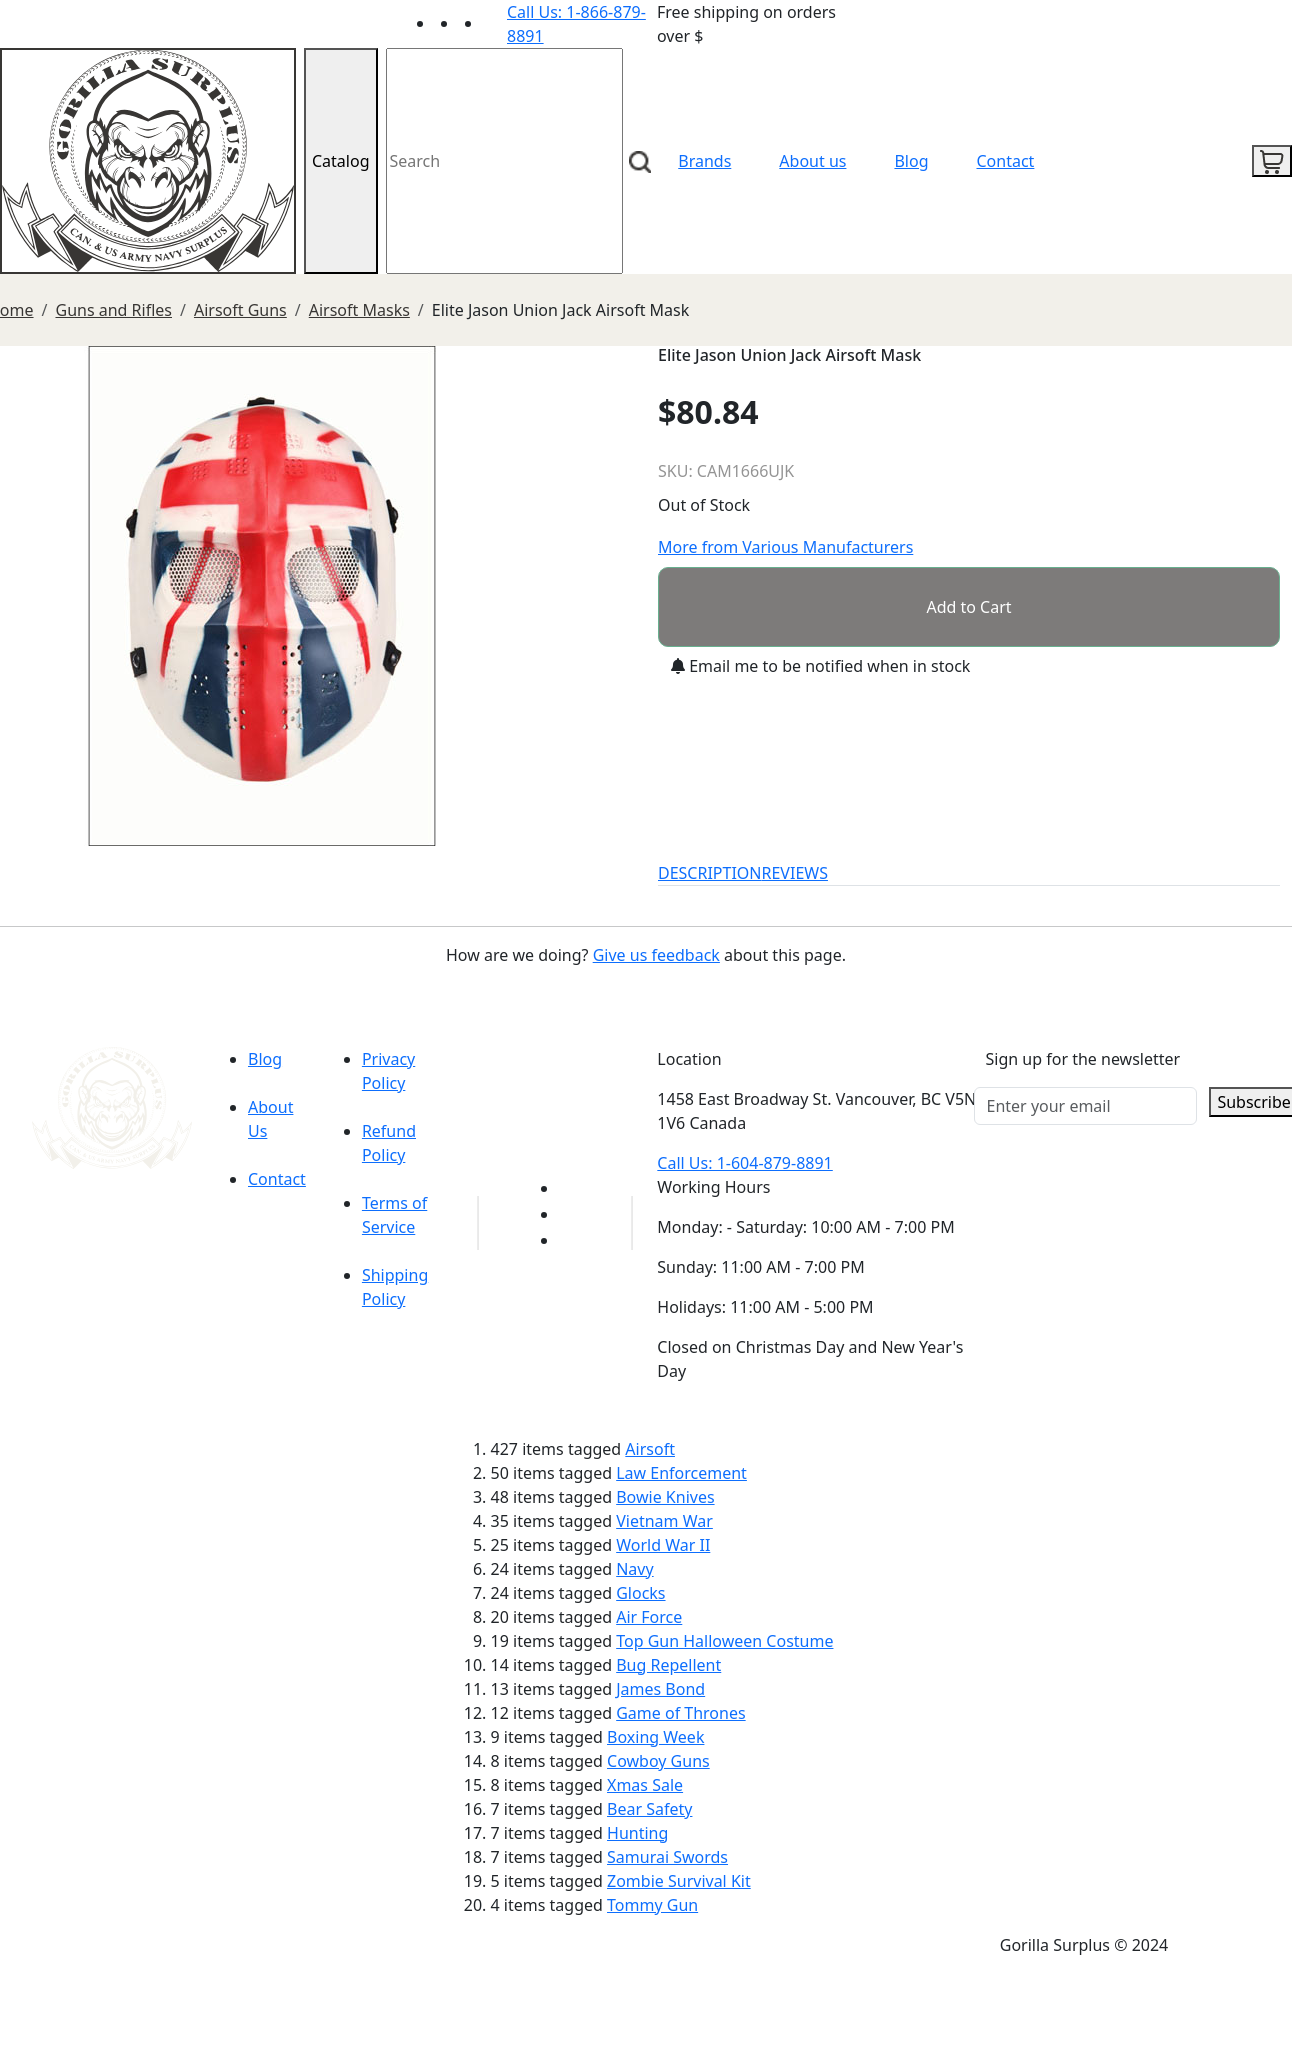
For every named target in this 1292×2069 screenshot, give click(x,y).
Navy (634, 1569)
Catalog (341, 161)
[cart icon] (1272, 161)
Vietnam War (664, 1521)
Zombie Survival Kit (679, 1881)
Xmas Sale (645, 1785)
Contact (1006, 161)
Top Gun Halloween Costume (724, 1641)
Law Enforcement (681, 1473)
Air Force (649, 1617)
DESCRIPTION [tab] (710, 873)
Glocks (640, 1593)
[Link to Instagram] (495, 23)
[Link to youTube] (571, 1188)
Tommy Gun (652, 1905)
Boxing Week (655, 1737)
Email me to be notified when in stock (820, 666)
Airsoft (650, 1449)
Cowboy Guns (658, 1761)
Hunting (637, 1833)
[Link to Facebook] (571, 1214)
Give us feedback (656, 955)
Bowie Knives (665, 1497)
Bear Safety (649, 1809)
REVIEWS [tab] (795, 873)
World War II (663, 1545)
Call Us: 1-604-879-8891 (744, 1163)
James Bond (660, 1689)
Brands (704, 161)
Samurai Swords (667, 1857)
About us (812, 161)
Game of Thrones (680, 1713)
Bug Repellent (668, 1665)
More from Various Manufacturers (785, 547)
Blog (911, 161)
